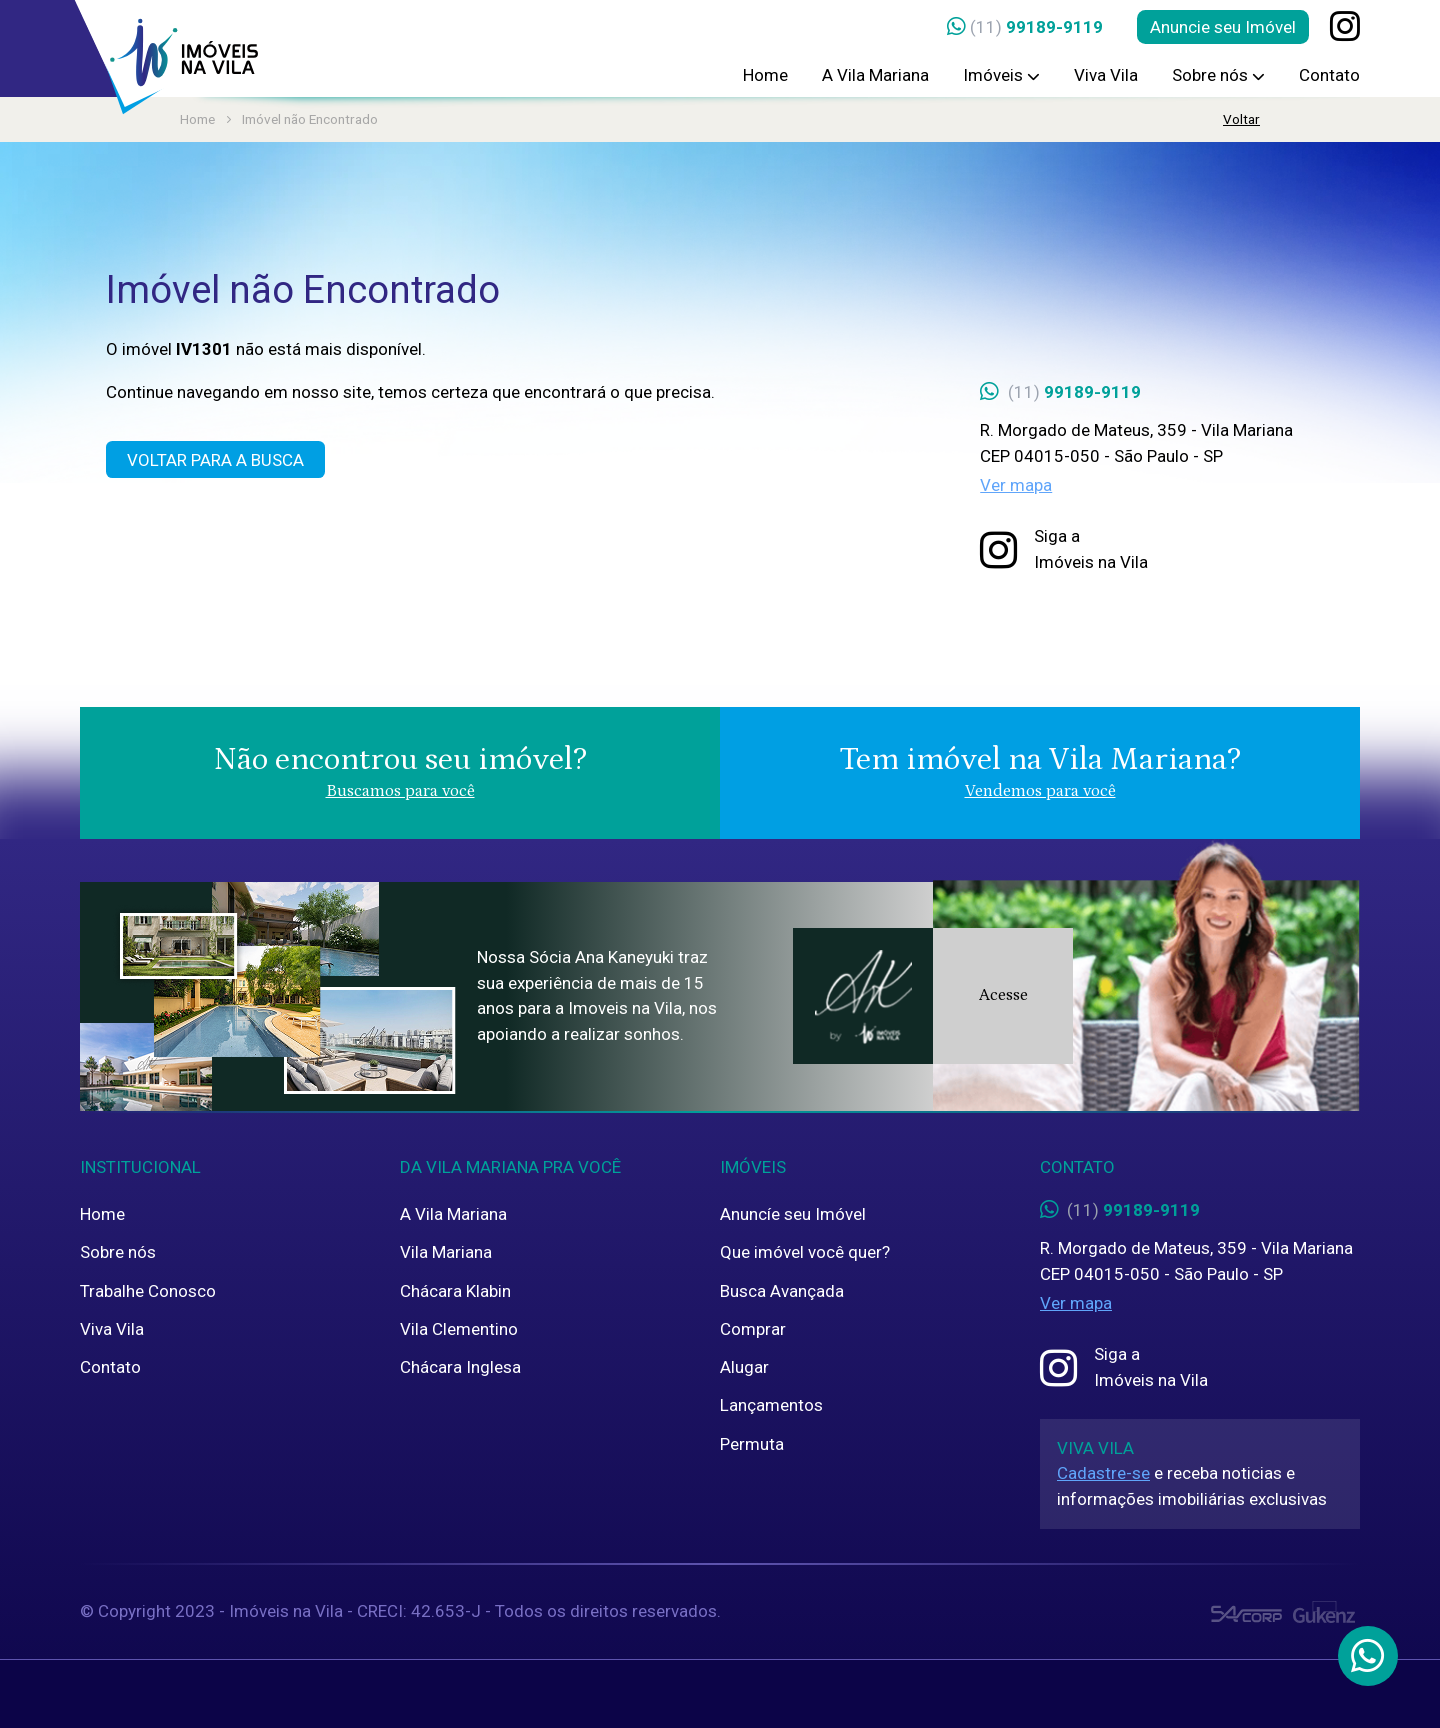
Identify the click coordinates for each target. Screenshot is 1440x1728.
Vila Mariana (446, 1252)
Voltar (1241, 119)
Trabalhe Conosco (148, 1291)
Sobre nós (1218, 75)
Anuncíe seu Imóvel (793, 1214)
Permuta (752, 1444)
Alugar (744, 1367)
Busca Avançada (782, 1291)
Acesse (1003, 995)
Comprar (753, 1329)
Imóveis (1001, 75)
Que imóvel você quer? (805, 1252)
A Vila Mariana (875, 75)
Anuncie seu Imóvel (1223, 27)
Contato (1329, 75)
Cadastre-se (1103, 1473)
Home (765, 75)
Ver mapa (1016, 485)
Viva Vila (1106, 75)
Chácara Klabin (455, 1291)
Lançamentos (771, 1405)
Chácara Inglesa (460, 1367)
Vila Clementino (459, 1329)
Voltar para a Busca (215, 460)
